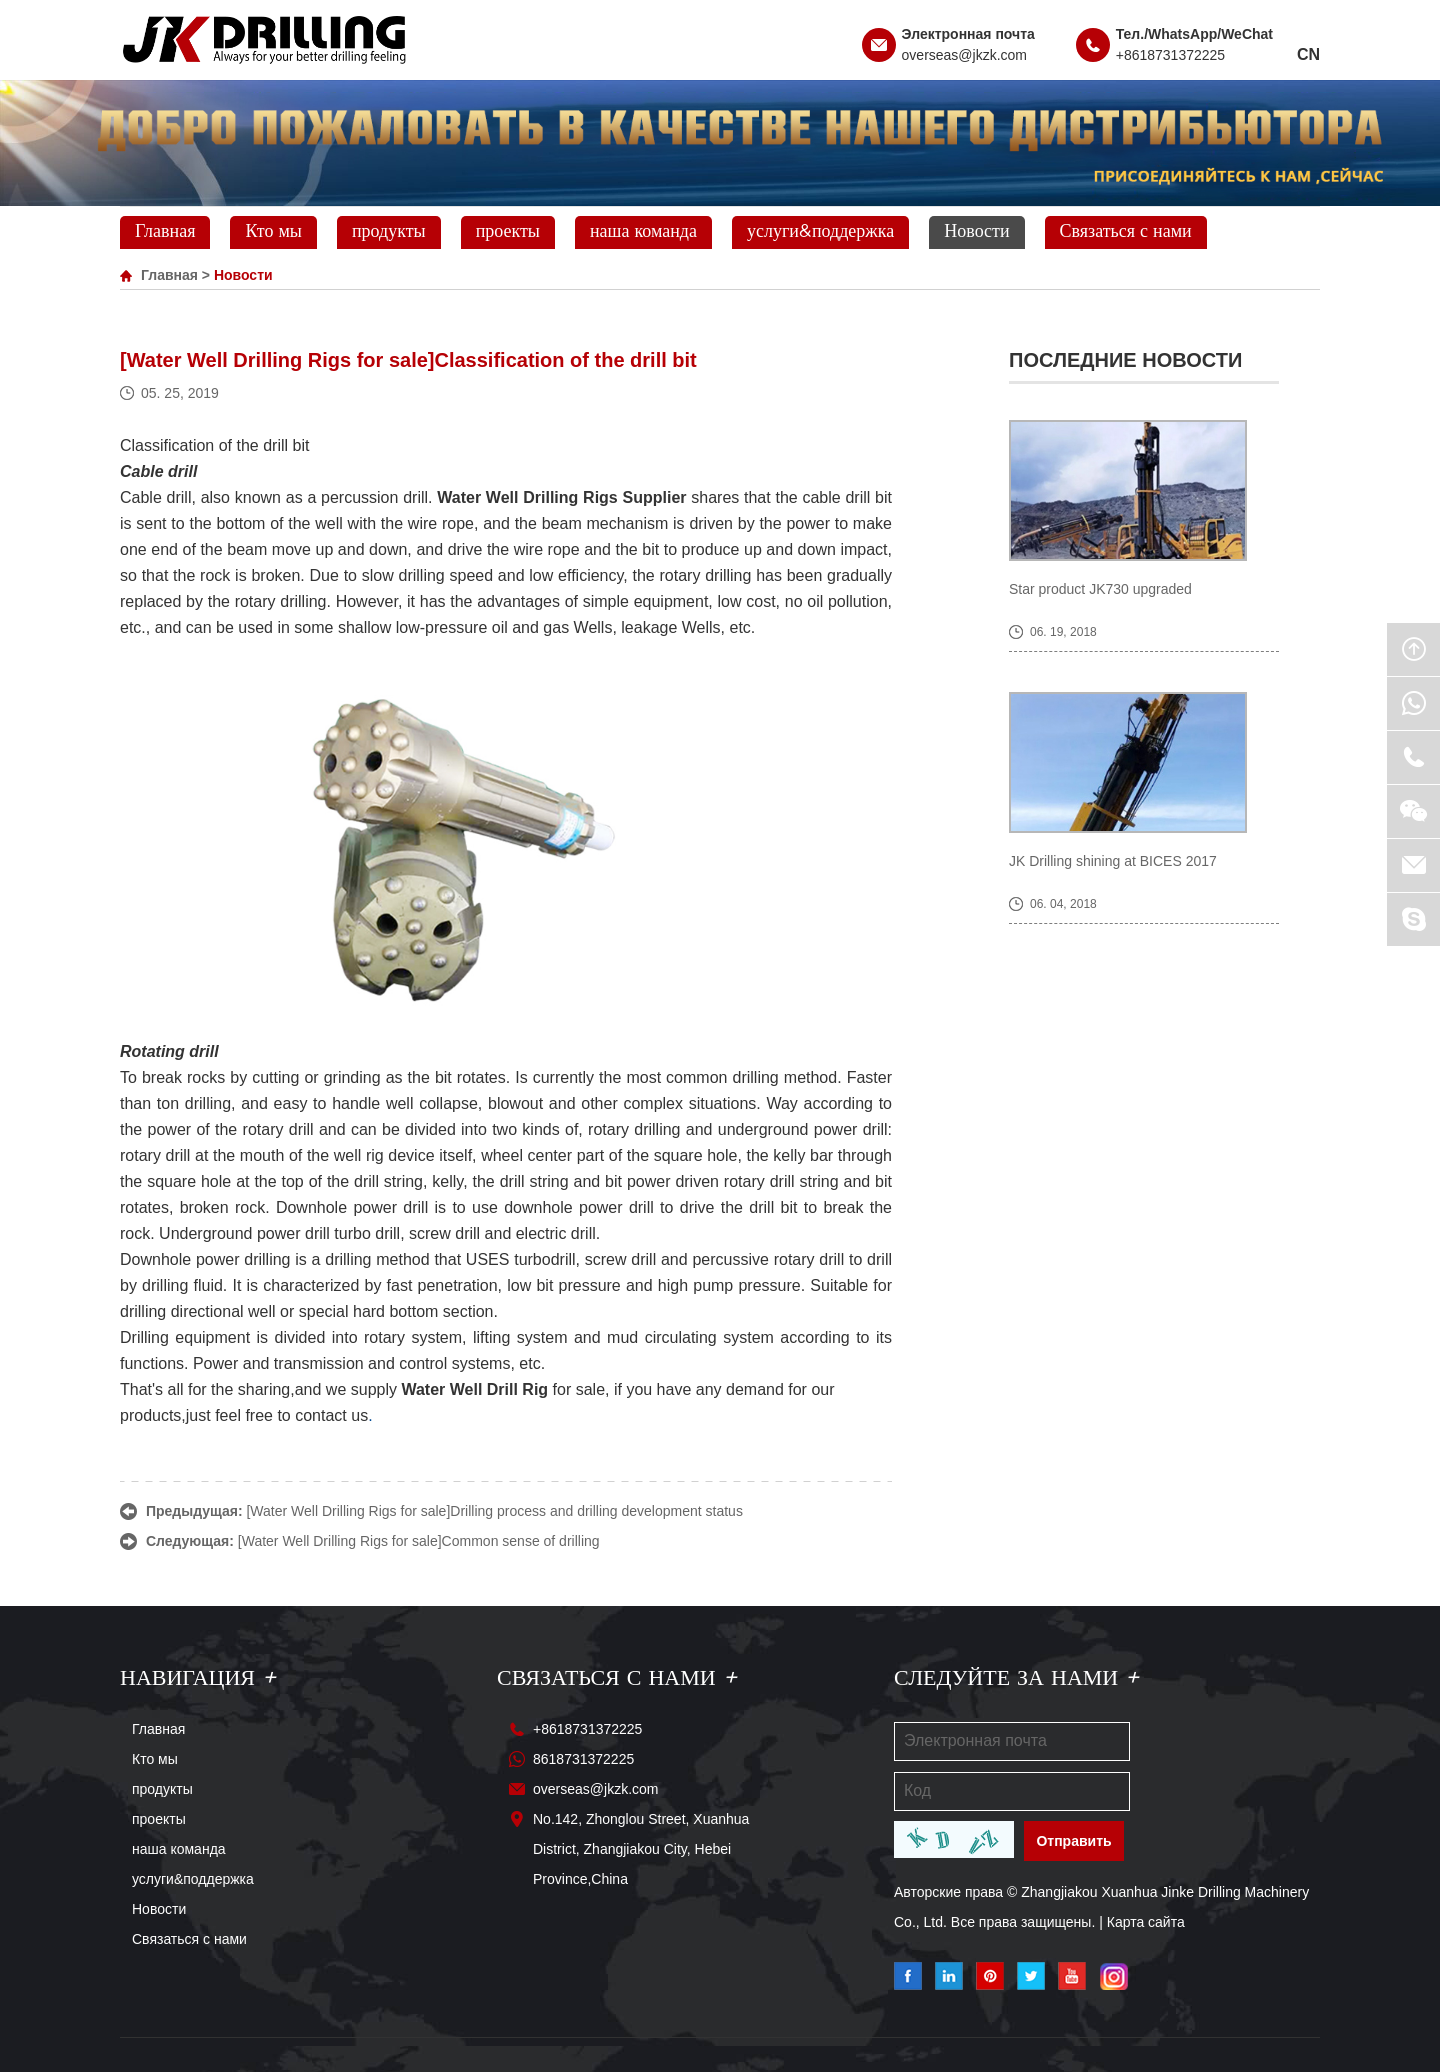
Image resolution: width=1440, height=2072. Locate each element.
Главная (165, 232)
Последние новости (1125, 360)
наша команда (643, 232)
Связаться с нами (1126, 232)
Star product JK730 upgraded (1100, 589)
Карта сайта (1146, 1922)
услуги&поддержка (820, 232)
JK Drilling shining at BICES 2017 (1113, 861)
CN (1308, 54)
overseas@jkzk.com (964, 55)
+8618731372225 (1170, 55)
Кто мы (273, 232)
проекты (508, 232)
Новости (976, 232)
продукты (389, 232)
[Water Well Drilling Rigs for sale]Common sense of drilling (419, 1541)
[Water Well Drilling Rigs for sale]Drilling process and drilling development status (494, 1511)
